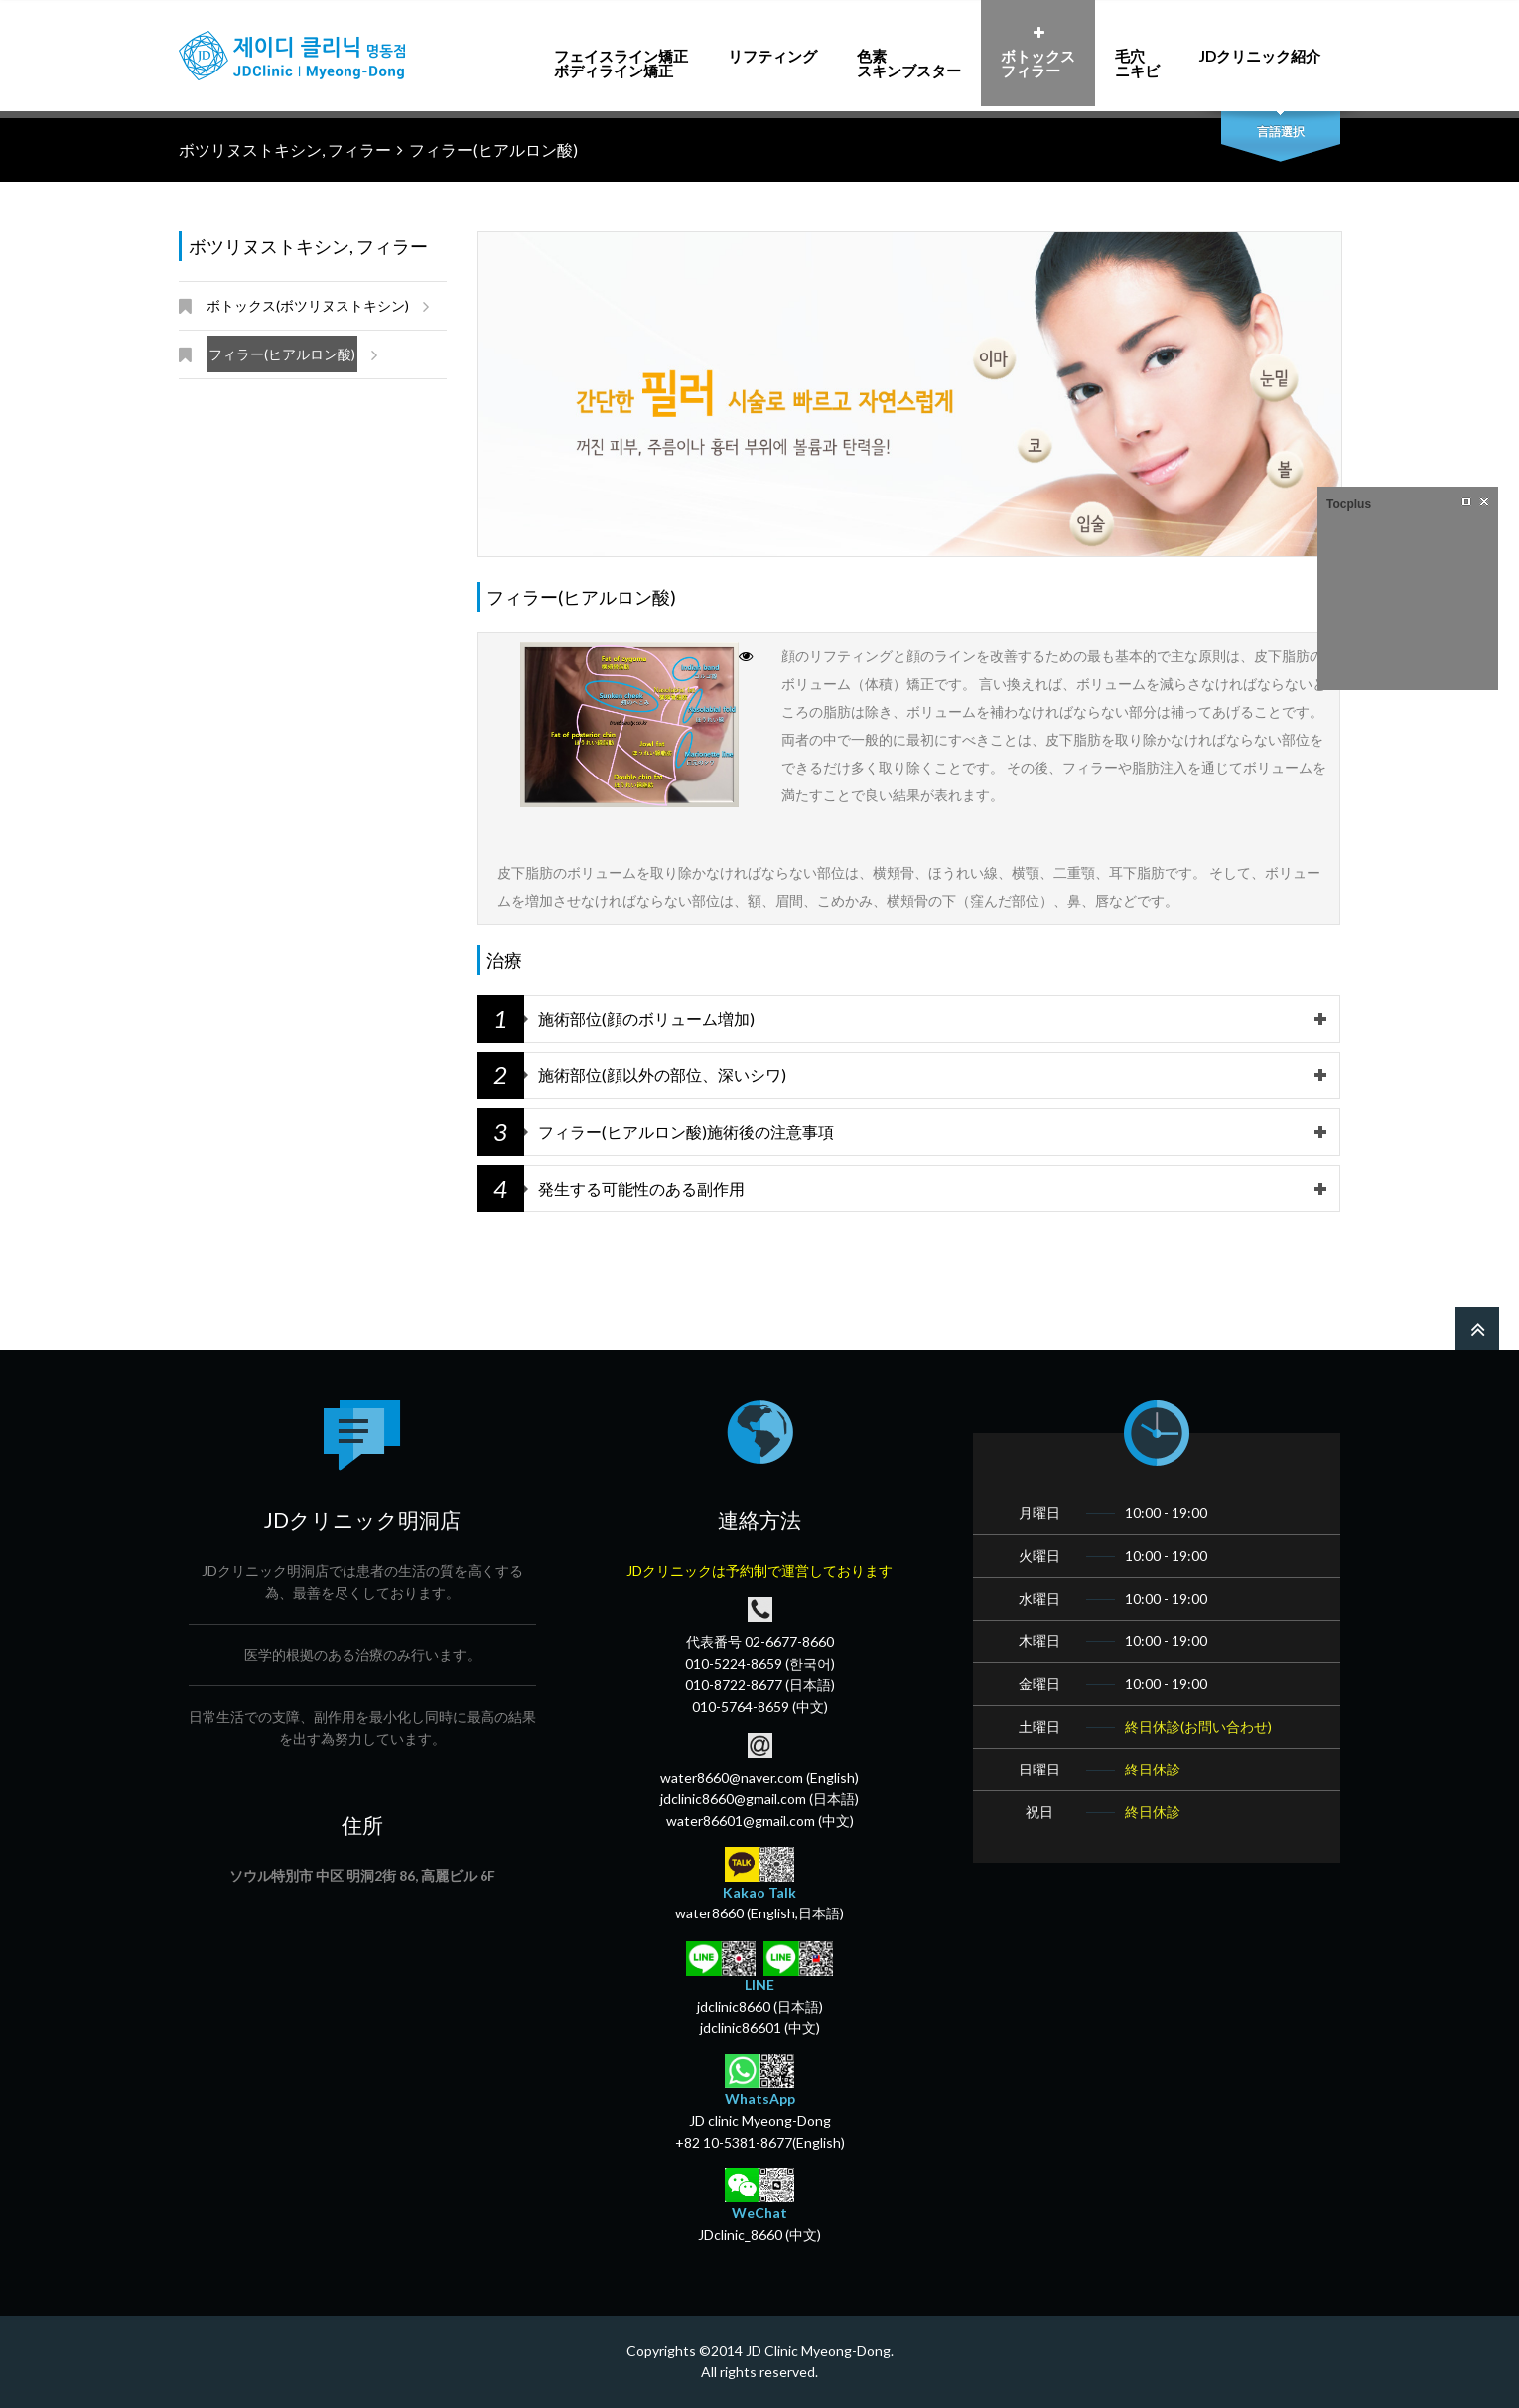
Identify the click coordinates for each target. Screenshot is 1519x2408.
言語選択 (1281, 131)
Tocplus (1348, 504)
